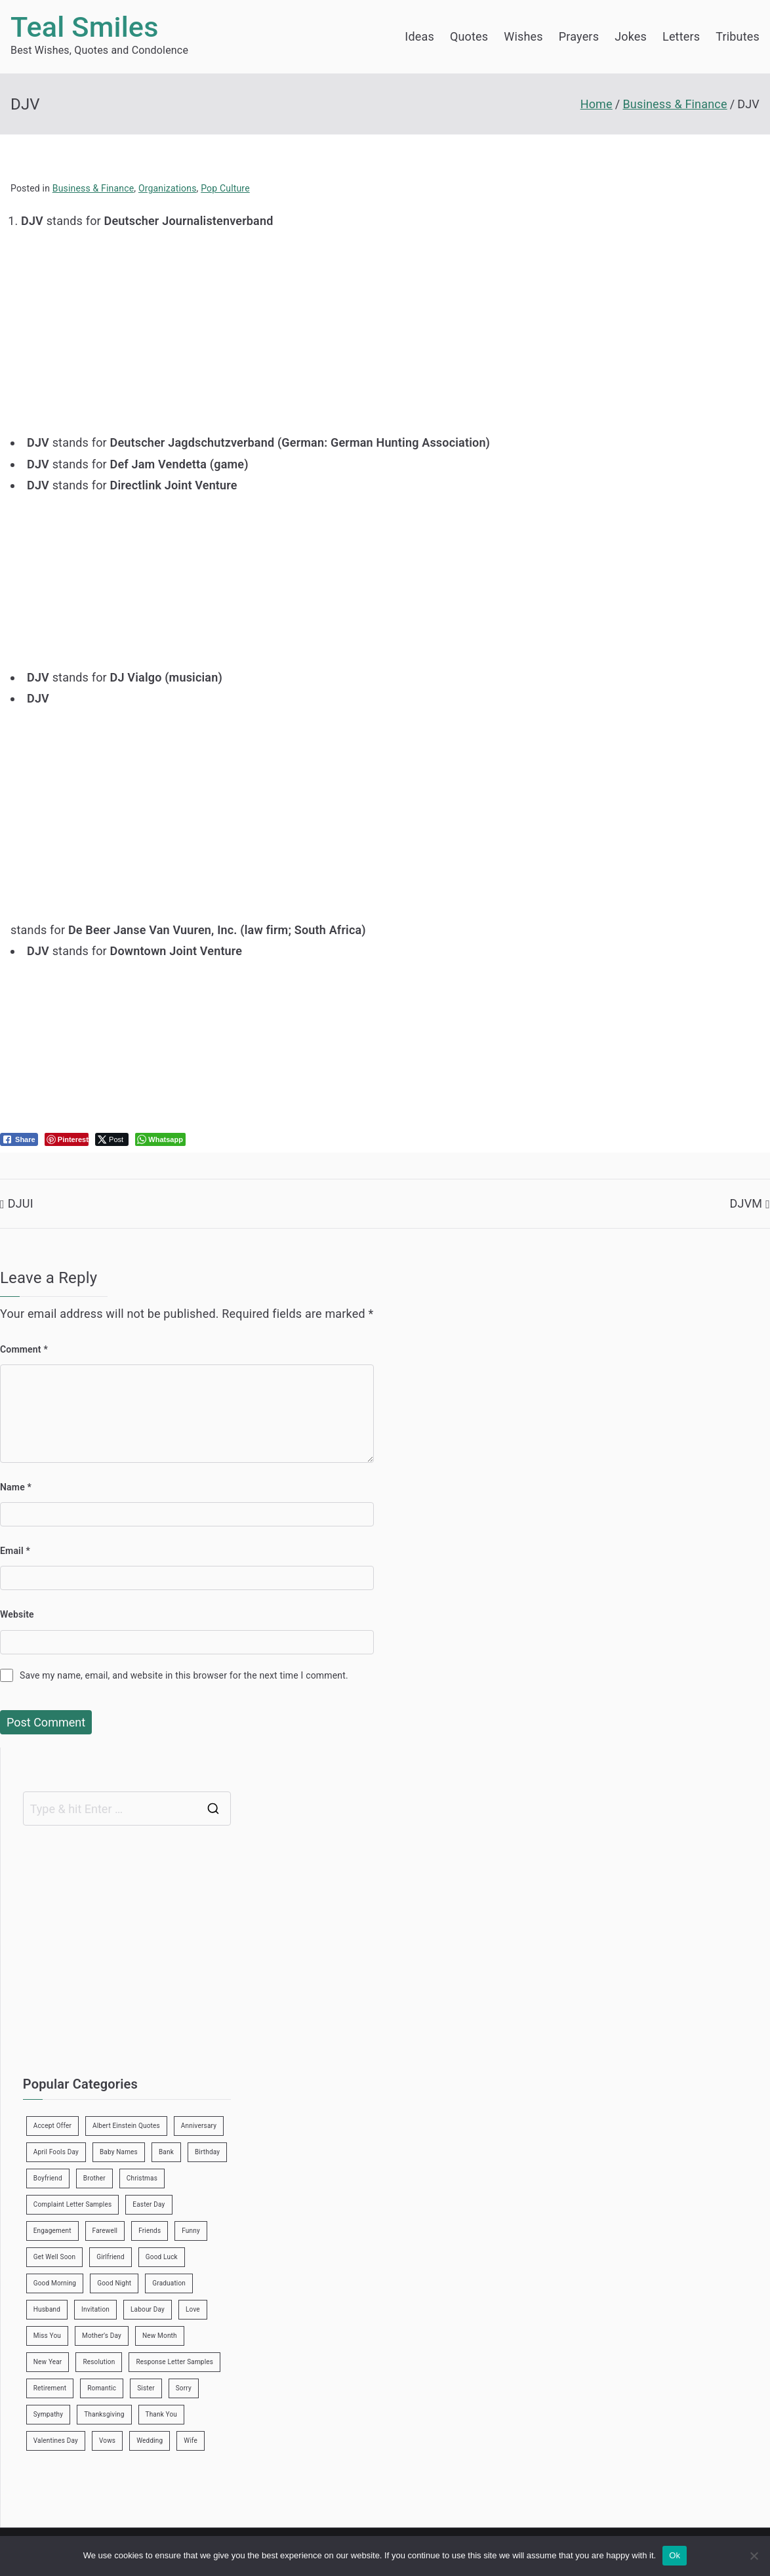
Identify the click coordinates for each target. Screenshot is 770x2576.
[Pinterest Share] (67, 1139)
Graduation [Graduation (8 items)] (169, 2283)
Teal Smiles (84, 27)
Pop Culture (225, 188)
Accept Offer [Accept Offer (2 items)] (52, 2125)
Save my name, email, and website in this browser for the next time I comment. (184, 1675)
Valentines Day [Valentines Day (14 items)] (55, 2440)
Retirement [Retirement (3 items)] (49, 2388)
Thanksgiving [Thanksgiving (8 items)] (104, 2414)
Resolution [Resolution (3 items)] (99, 2361)
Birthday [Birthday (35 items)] (207, 2152)
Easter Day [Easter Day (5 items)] (148, 2204)
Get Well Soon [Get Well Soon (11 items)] (54, 2256)
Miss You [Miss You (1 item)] (47, 2335)
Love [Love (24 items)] (193, 2309)
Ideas (419, 36)
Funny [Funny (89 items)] (191, 2230)
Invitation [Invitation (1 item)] (95, 2309)
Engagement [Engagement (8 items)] (52, 2230)
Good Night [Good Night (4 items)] (114, 2283)
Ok (674, 2555)
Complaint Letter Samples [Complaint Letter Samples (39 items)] (72, 2204)
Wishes (523, 36)
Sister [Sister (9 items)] (146, 2388)
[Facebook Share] (19, 1139)
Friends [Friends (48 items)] (149, 2230)
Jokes (631, 36)
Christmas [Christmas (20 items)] (142, 2178)
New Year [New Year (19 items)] (47, 2361)
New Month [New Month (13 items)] (159, 2335)
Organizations (167, 188)
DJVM (746, 1203)
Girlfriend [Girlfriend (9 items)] (110, 2256)
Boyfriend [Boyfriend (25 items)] (47, 2178)
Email (15, 1550)
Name (15, 1487)
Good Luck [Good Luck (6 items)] (162, 2256)
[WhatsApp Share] (160, 1139)
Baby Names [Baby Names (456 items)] (119, 2152)
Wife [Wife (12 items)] (190, 2440)
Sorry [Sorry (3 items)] (184, 2388)
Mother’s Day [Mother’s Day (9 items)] (101, 2335)
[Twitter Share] (112, 1139)
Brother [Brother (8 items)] (94, 2178)
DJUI (20, 1203)
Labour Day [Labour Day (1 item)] (148, 2309)
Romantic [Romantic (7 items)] (101, 2388)
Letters (681, 36)
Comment (24, 1349)
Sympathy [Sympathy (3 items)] (48, 2414)
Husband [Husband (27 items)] (46, 2309)
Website (17, 1614)
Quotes (469, 36)
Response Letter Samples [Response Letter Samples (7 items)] (174, 2361)
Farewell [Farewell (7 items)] (105, 2230)
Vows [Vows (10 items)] (107, 2440)
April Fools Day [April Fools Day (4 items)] (56, 2152)
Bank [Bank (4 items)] (166, 2152)
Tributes (738, 36)
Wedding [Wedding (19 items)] (149, 2440)
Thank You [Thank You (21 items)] (162, 2414)
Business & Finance (93, 188)
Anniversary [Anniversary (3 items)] (198, 2125)
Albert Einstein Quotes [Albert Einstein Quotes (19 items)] (126, 2125)
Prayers (579, 36)
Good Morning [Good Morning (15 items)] (54, 2283)
